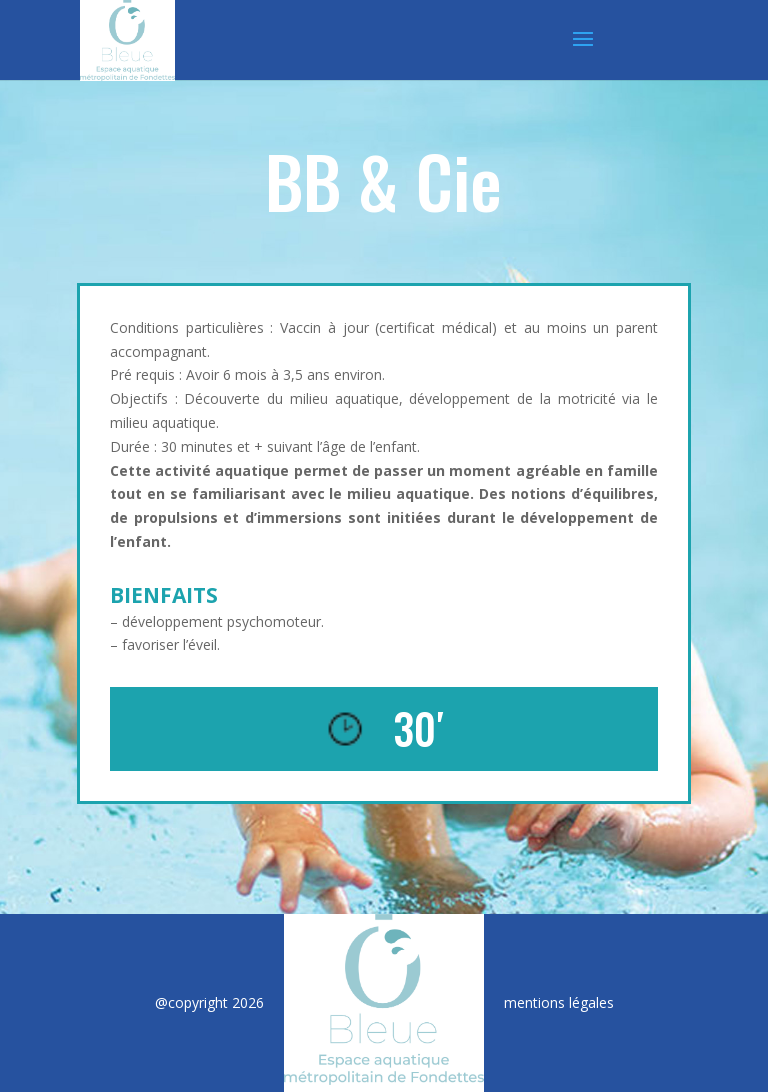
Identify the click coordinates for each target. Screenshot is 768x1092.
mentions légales (559, 1002)
